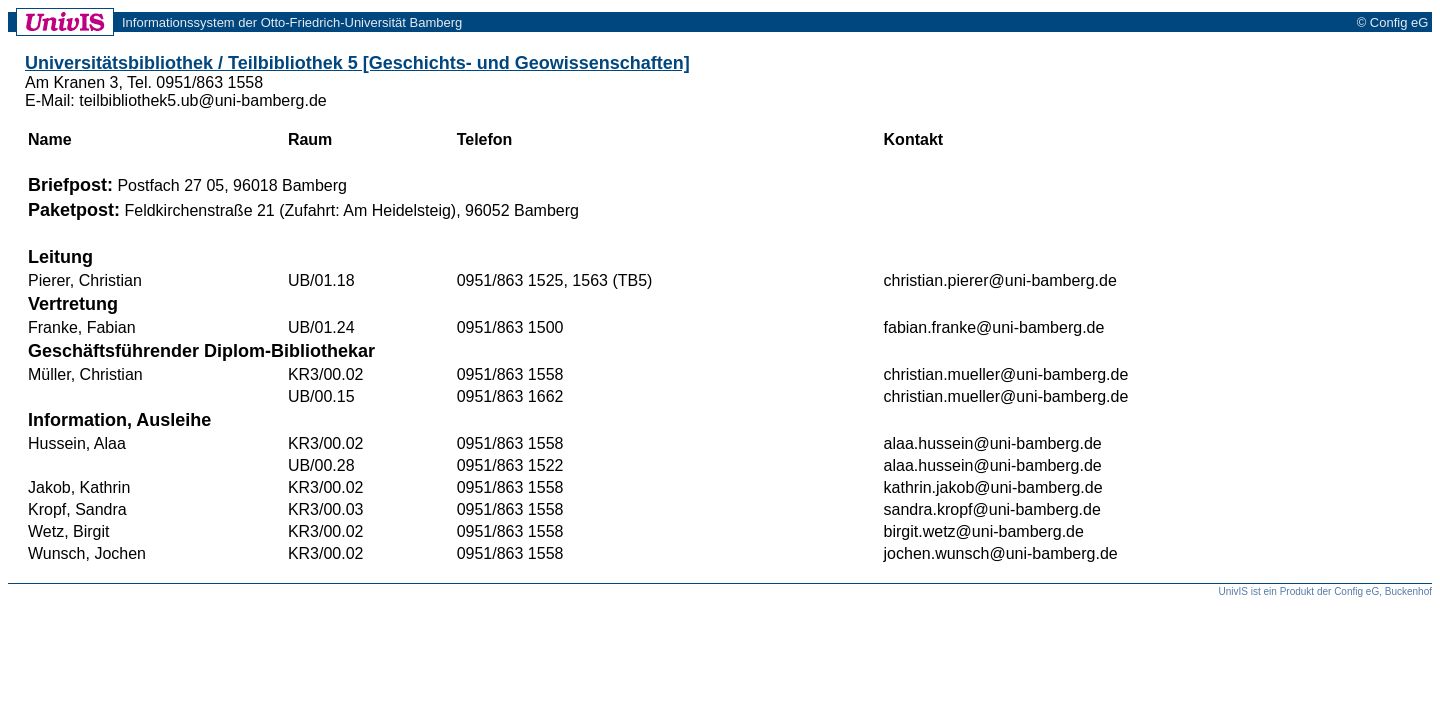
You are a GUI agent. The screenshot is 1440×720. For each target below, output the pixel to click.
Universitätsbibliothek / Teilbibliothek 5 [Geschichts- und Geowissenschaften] (357, 63)
